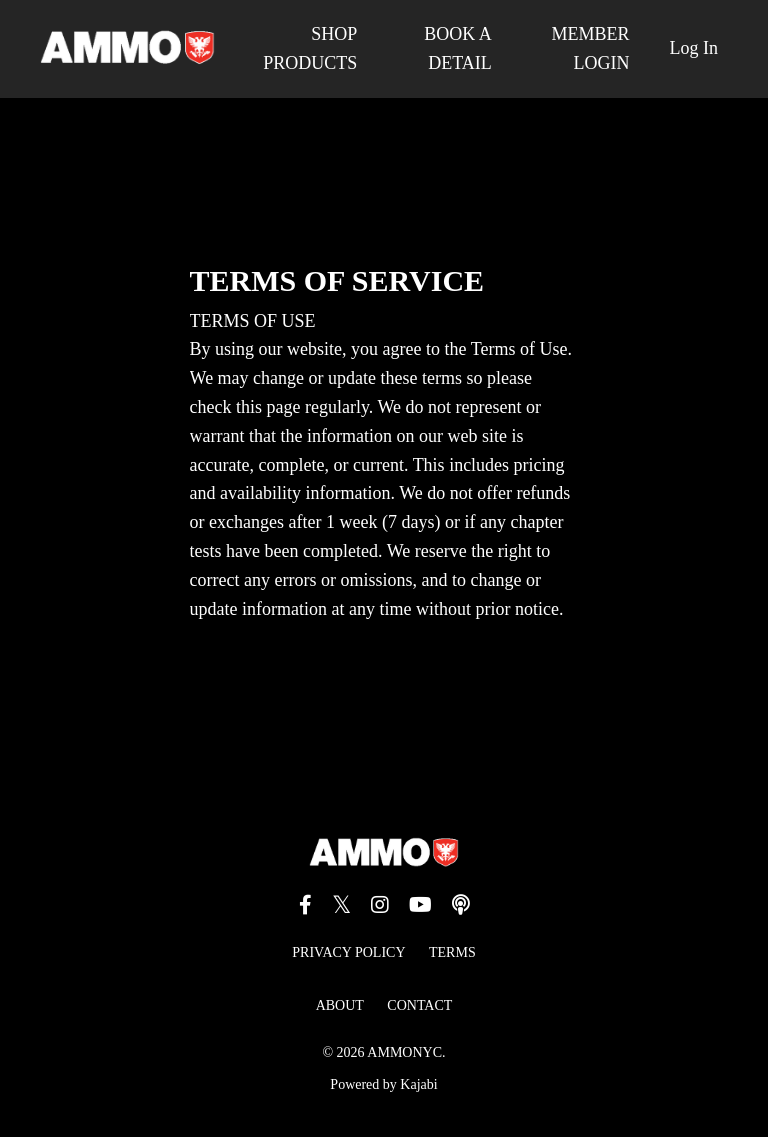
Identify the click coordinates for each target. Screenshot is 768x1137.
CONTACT (419, 1005)
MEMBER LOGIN (590, 48)
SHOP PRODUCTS (310, 48)
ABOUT (340, 1005)
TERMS (452, 952)
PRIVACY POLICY (348, 952)
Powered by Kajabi (383, 1084)
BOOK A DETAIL (458, 48)
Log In (694, 48)
